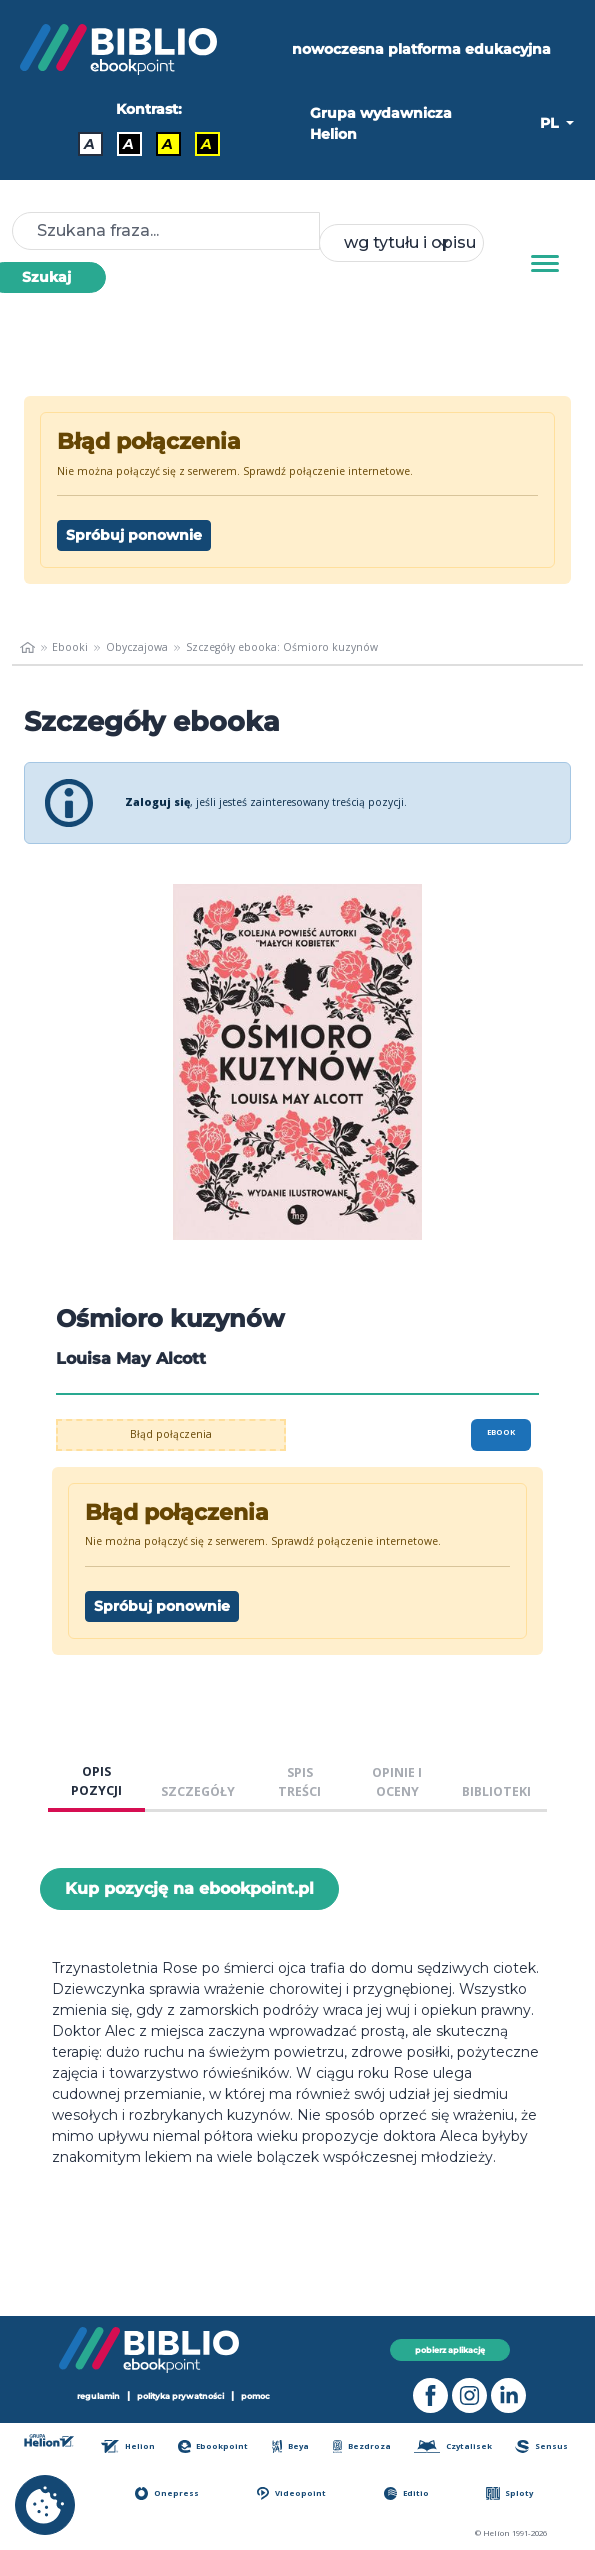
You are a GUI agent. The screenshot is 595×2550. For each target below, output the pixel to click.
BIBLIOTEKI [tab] (496, 1791)
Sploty (509, 2493)
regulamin (98, 2396)
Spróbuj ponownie (134, 535)
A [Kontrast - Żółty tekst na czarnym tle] (206, 144)
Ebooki (70, 647)
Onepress (167, 2493)
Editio (406, 2493)
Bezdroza (362, 2446)
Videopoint (291, 2493)
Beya (291, 2446)
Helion (128, 2446)
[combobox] (401, 243)
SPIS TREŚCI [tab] (299, 1782)
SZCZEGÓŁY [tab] (198, 1791)
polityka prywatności (180, 2396)
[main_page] (27, 648)
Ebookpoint (213, 2446)
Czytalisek (453, 2446)
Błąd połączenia (171, 1434)
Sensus (541, 2446)
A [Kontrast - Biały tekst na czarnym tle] (128, 144)
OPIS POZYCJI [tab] (96, 1781)
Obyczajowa (137, 647)
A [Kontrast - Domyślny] (89, 144)
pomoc (255, 2396)
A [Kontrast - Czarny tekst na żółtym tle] (167, 144)
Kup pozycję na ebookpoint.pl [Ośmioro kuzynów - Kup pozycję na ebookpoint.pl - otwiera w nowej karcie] (189, 1888)
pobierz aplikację (450, 2350)
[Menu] (545, 264)
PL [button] (551, 123)
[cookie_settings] (45, 2505)
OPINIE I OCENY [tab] (397, 1782)
